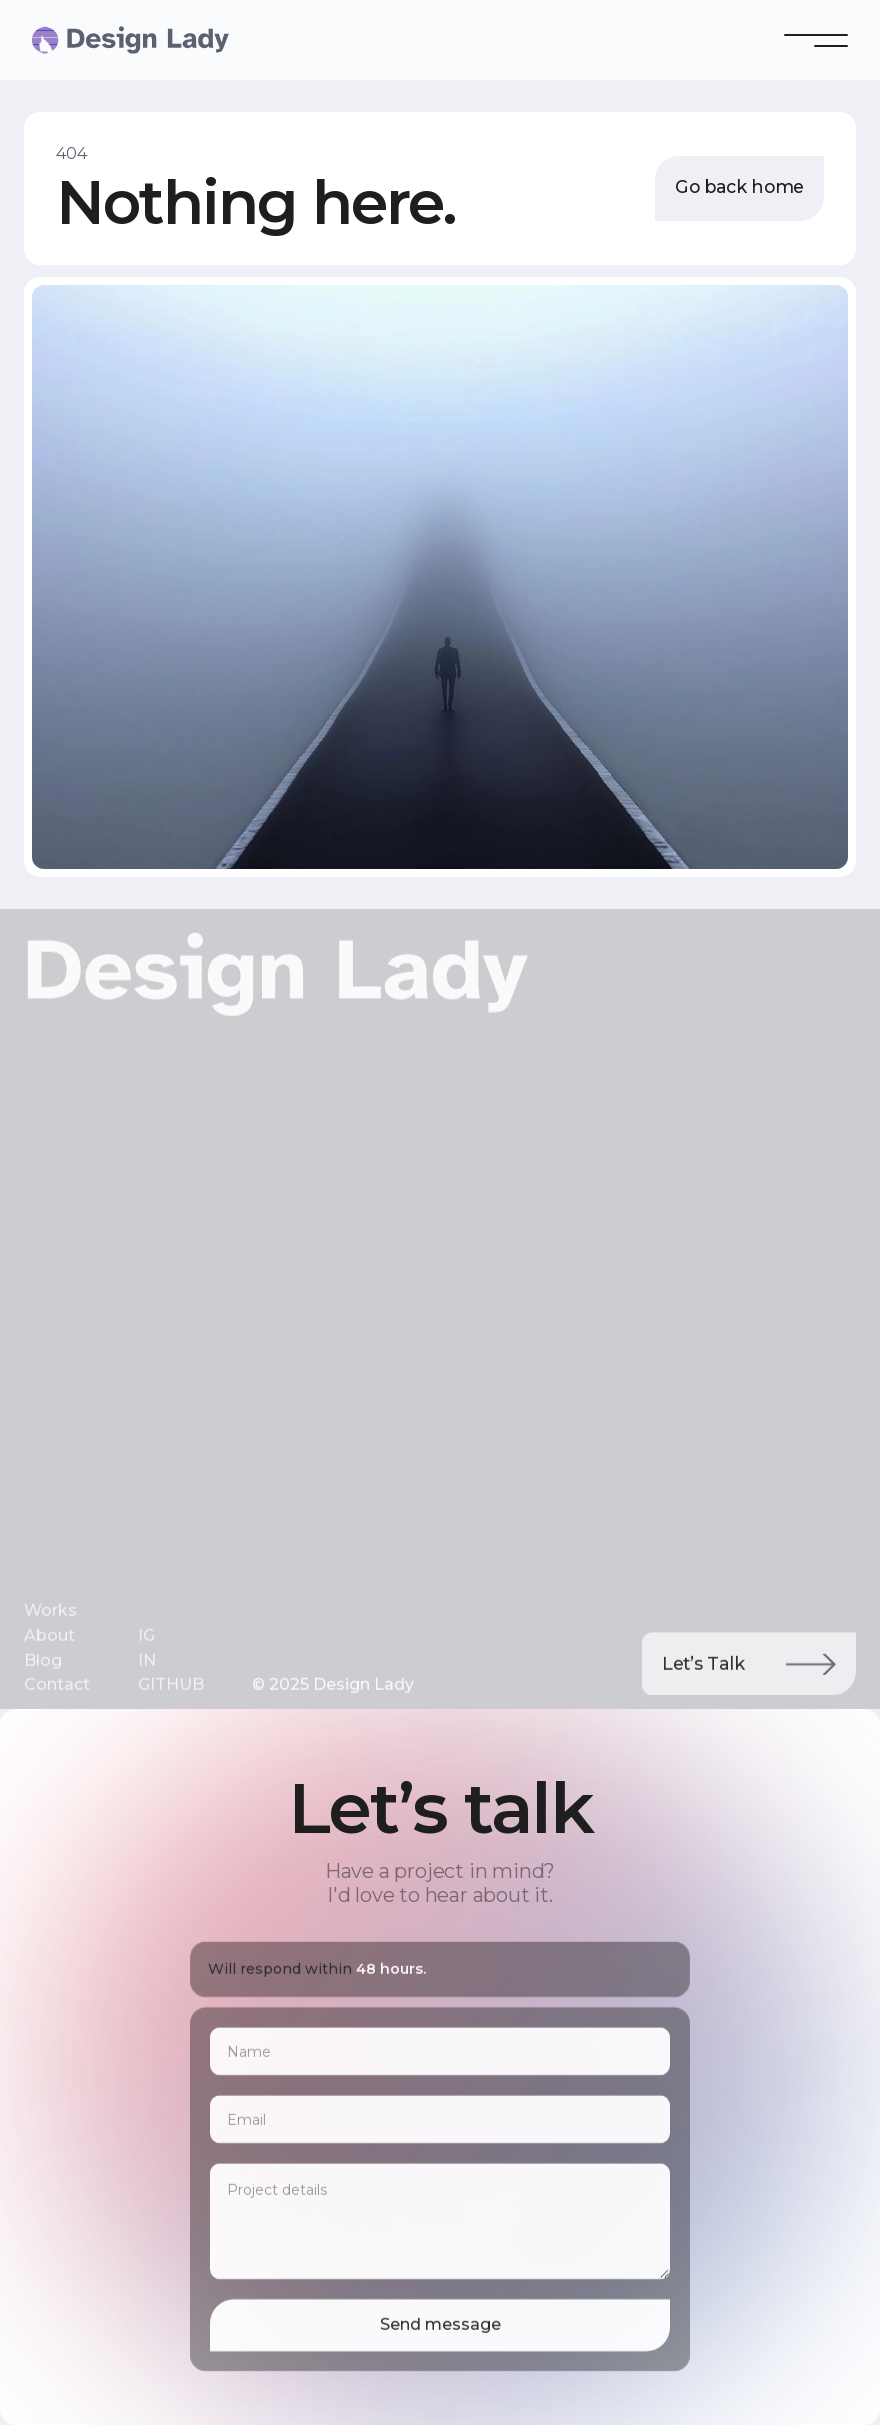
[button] (816, 40)
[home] (72, 40)
